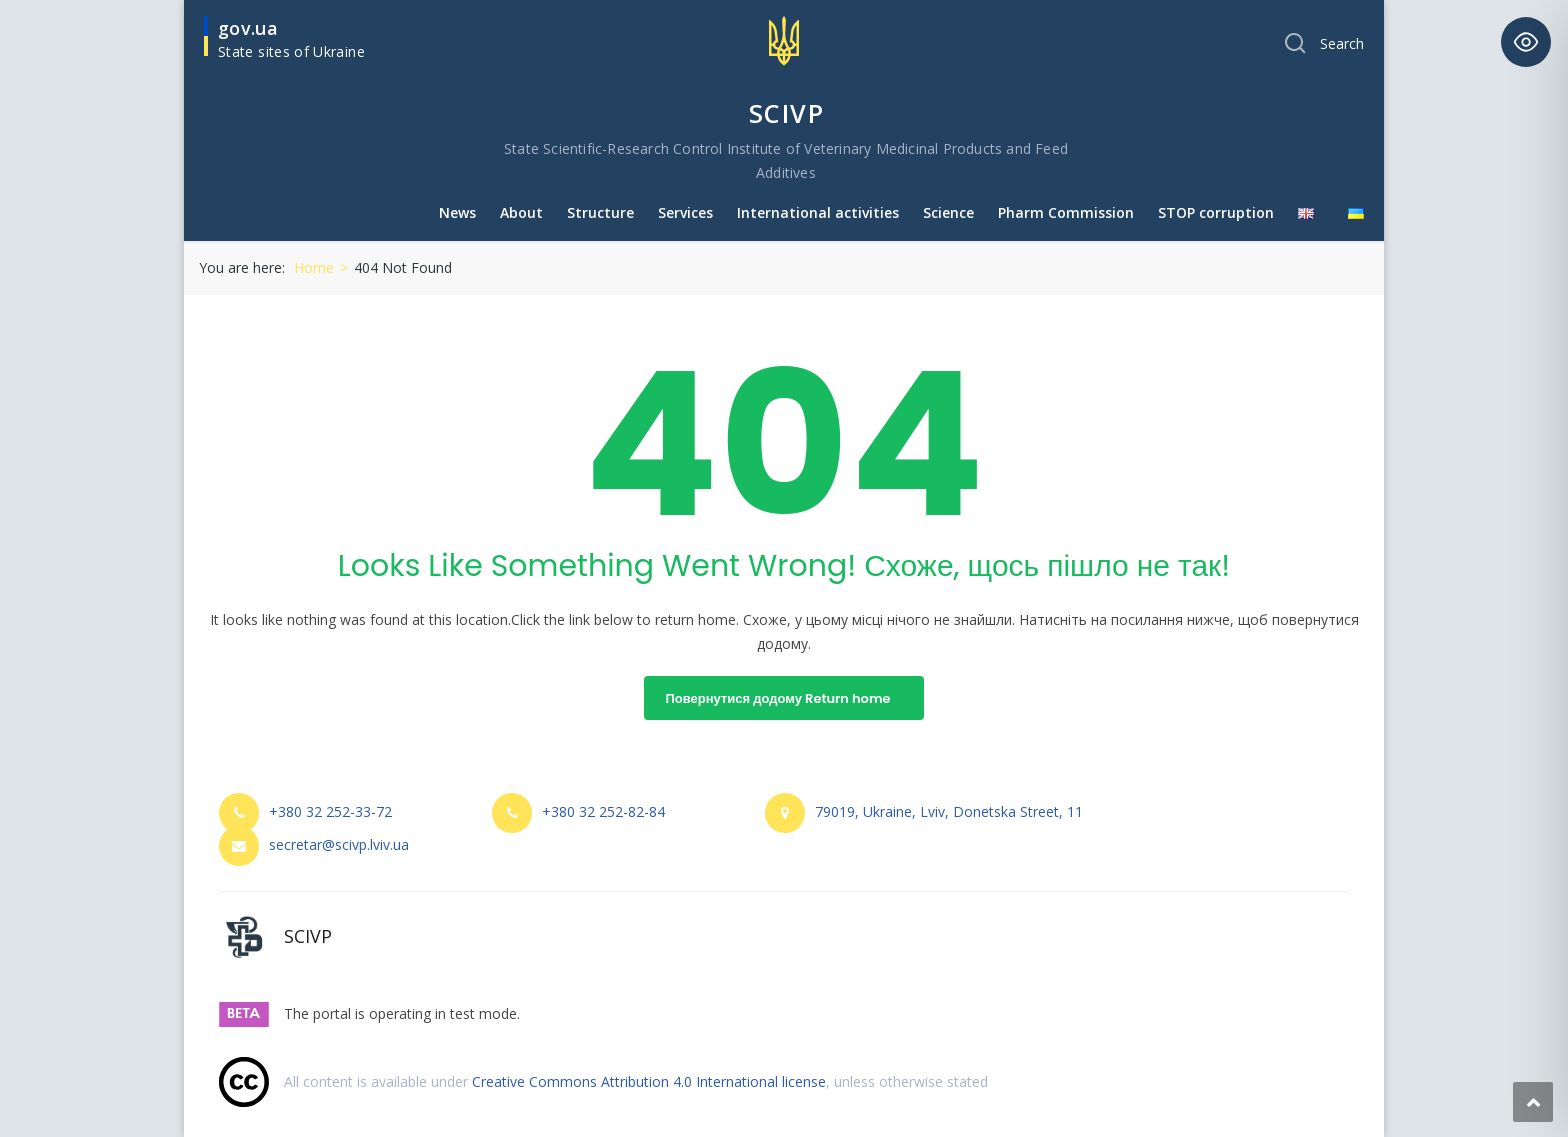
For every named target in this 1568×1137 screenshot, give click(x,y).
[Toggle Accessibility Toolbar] (1526, 42)
